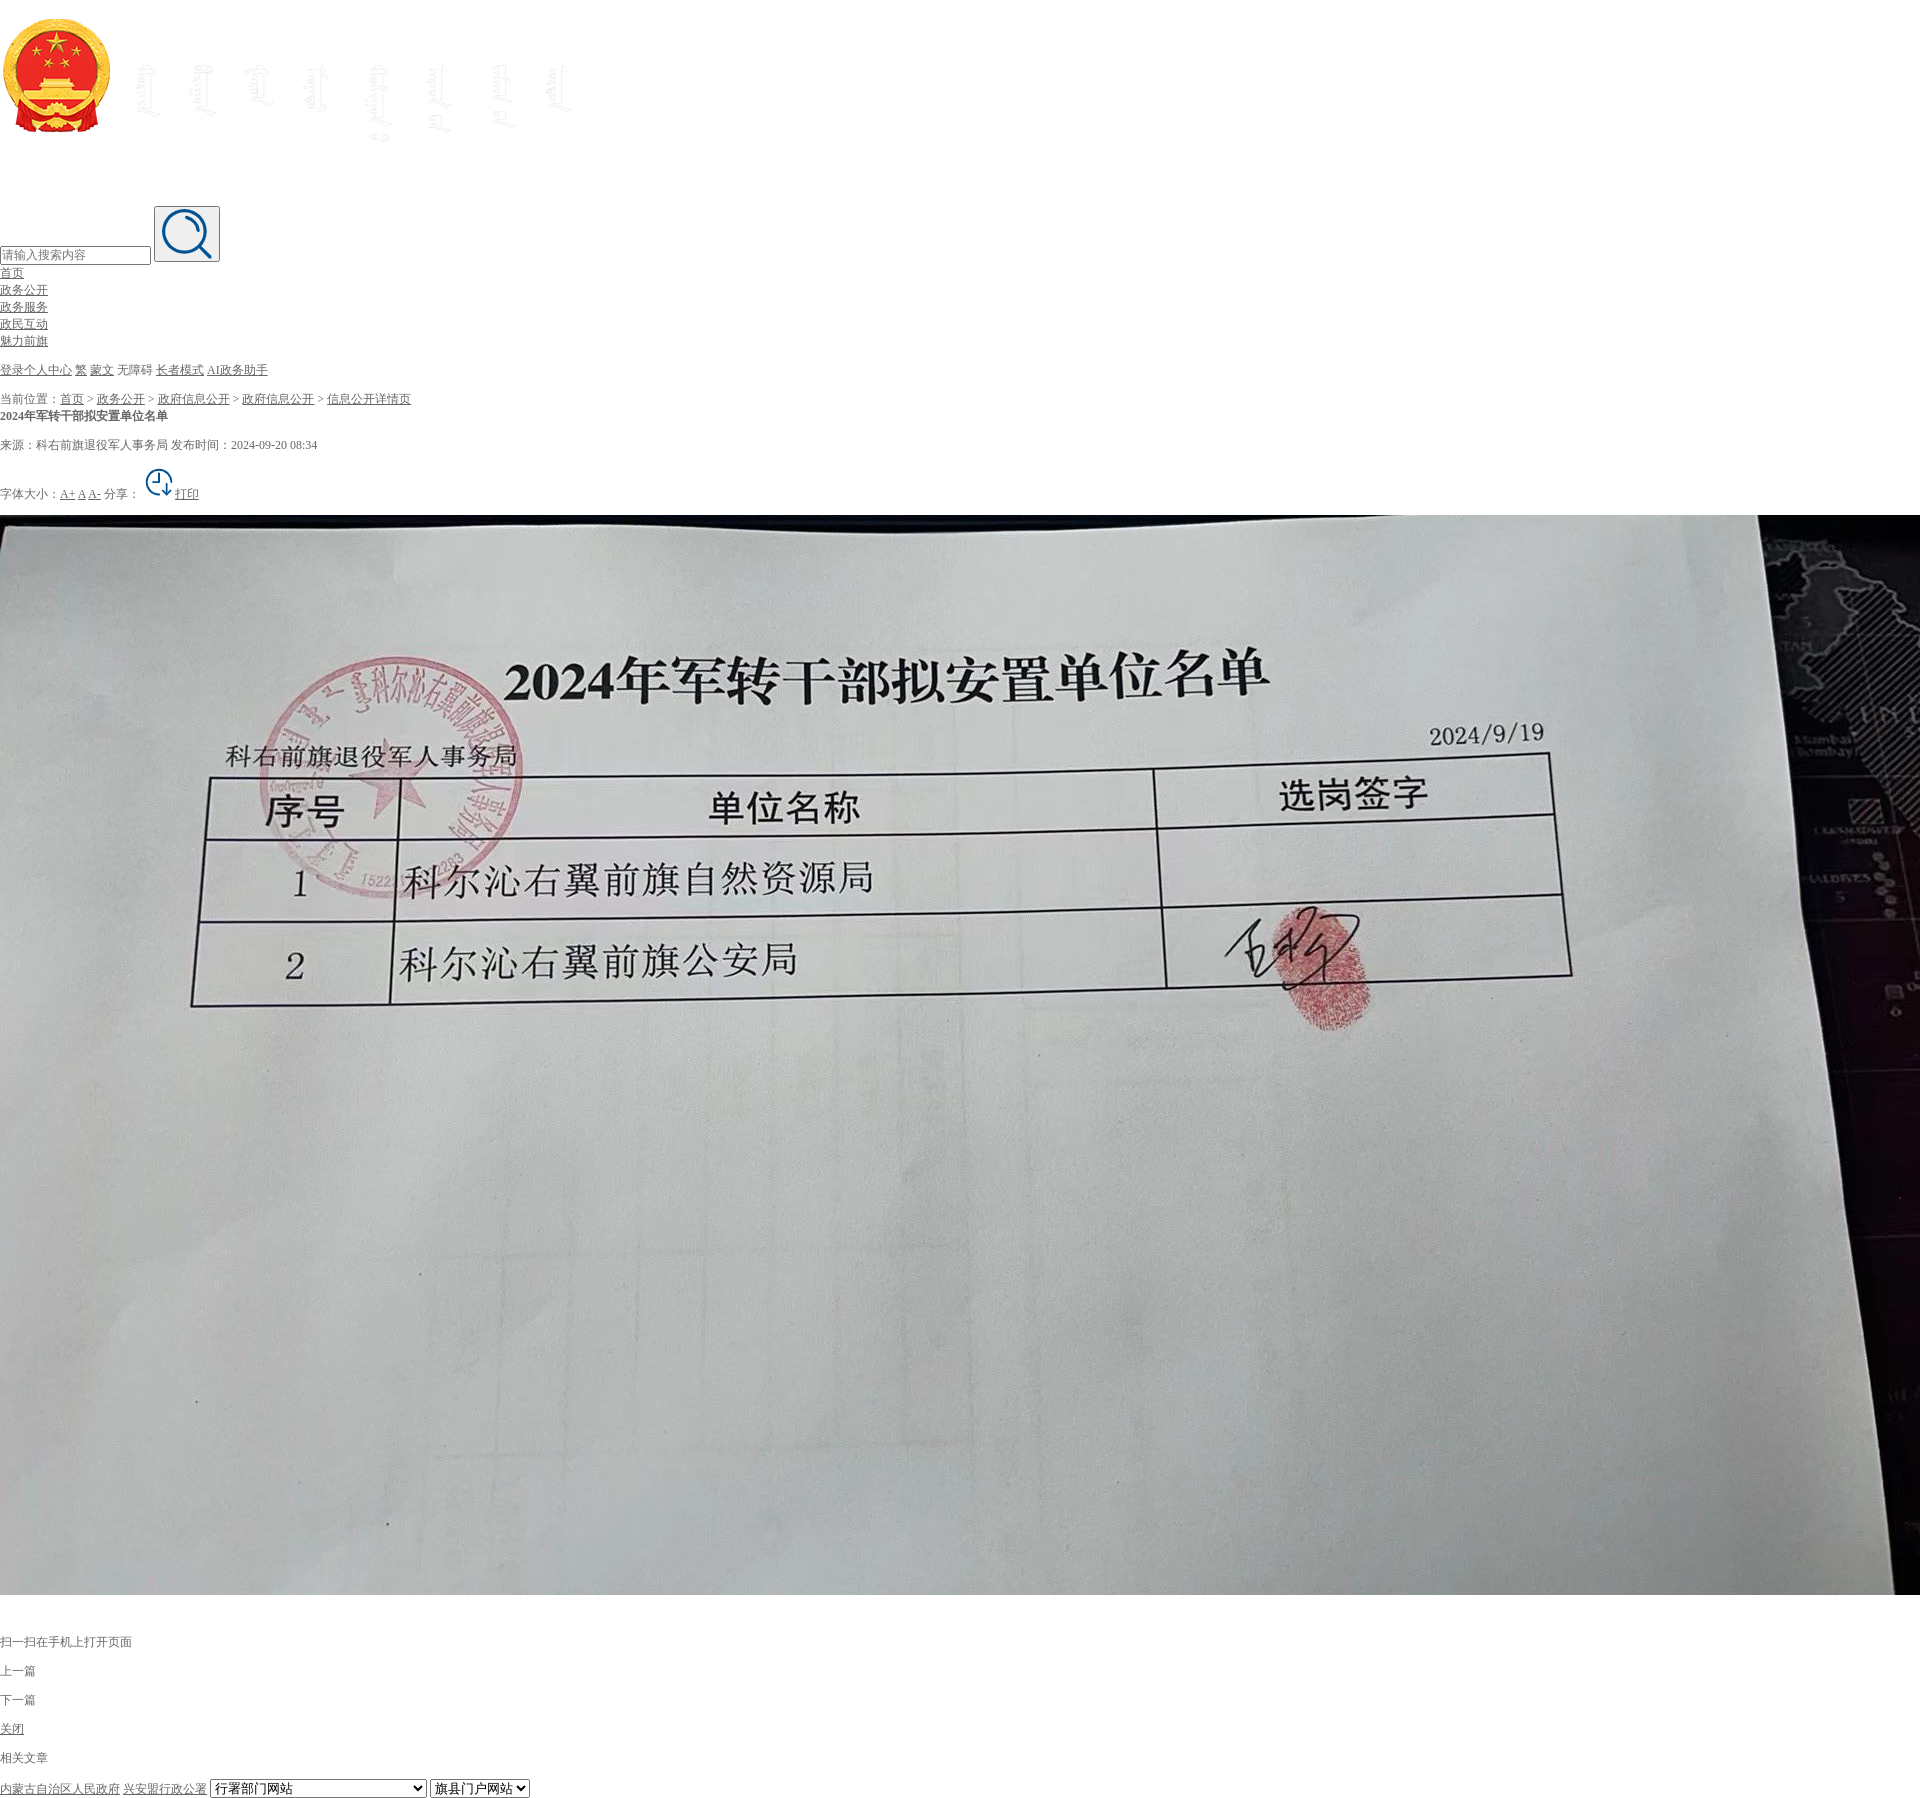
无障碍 (135, 370)
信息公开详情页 (369, 399)
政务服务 (24, 307)
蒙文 (102, 370)
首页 (12, 273)
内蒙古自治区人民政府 (60, 1789)
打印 (171, 494)
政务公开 (24, 290)
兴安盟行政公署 (165, 1789)
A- (94, 494)
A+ (67, 494)
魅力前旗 (24, 341)
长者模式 (180, 370)
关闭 (12, 1729)
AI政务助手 (237, 370)
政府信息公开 (194, 399)
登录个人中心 (36, 370)
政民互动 (24, 324)
